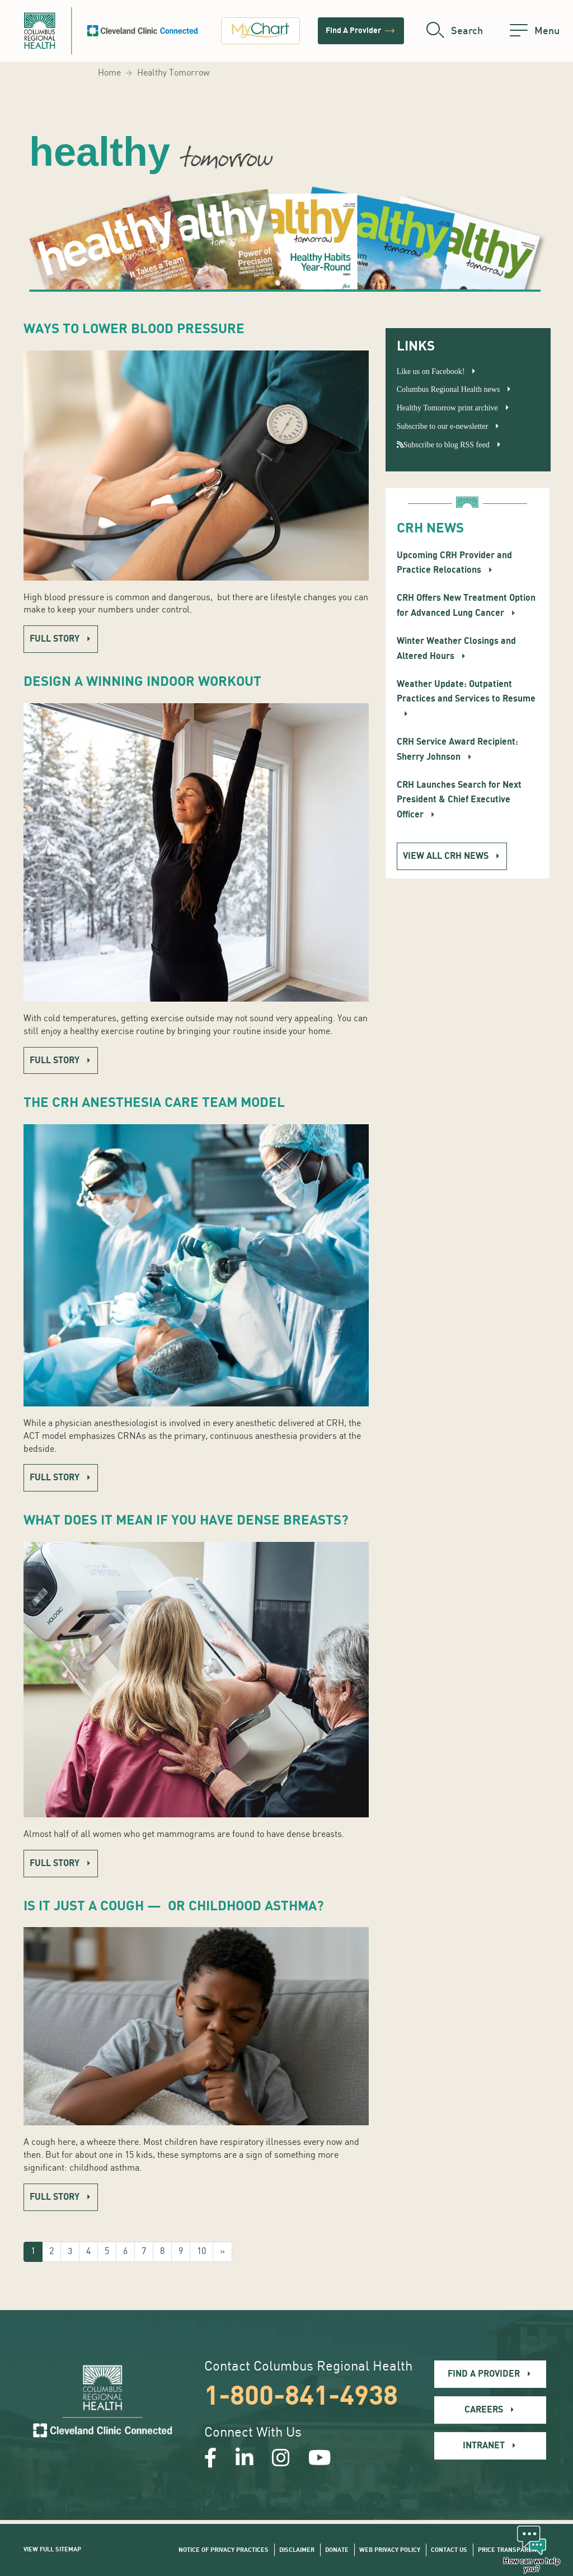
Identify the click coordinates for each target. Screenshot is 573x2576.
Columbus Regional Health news (448, 389)
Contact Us (449, 2550)
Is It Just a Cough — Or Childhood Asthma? (174, 1906)
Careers (483, 2410)
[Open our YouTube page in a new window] (319, 2459)
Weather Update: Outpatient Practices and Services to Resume (466, 691)
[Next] (222, 2252)
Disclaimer (296, 2550)
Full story (54, 639)
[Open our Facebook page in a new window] (210, 2459)
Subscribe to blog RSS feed (443, 445)
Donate (337, 2550)
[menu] (534, 31)
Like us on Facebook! (431, 371)
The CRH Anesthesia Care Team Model (154, 1103)
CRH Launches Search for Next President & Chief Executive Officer (459, 800)
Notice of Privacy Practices (224, 2550)
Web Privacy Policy (389, 2550)
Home (109, 73)
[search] (454, 31)
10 (201, 2251)
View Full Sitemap (52, 2549)
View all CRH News (446, 856)
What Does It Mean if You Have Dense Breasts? (186, 1520)
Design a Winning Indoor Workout (142, 682)
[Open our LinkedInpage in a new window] (244, 2459)
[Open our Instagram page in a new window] (281, 2459)
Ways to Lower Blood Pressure (134, 329)
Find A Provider (361, 31)
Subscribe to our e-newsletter (443, 426)
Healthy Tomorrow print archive (447, 408)
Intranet (484, 2446)
